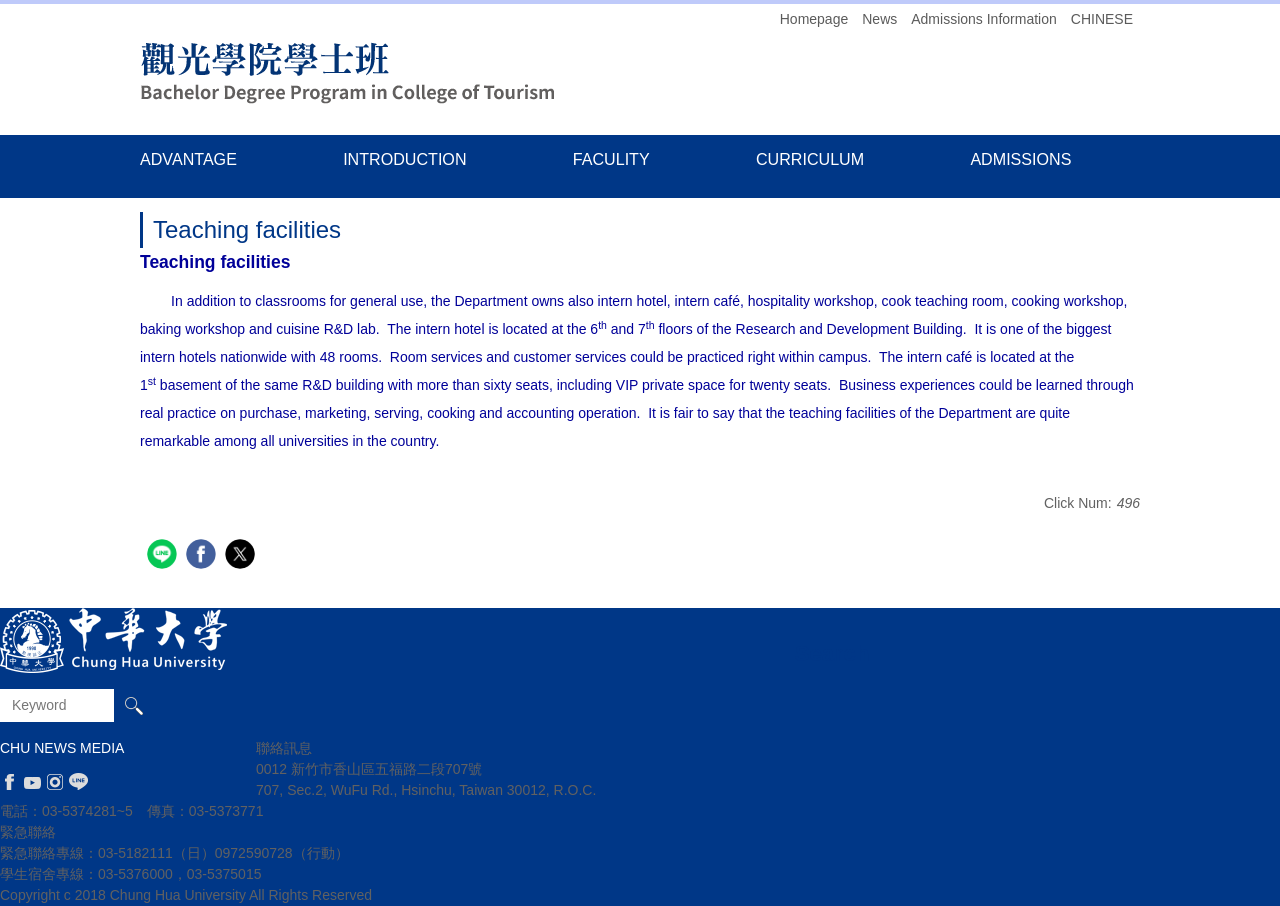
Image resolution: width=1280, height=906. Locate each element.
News (879, 19)
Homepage (814, 19)
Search (133, 705)
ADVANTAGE (188, 159)
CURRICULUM (810, 159)
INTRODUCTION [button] (404, 159)
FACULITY (611, 159)
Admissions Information (984, 19)
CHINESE (1102, 19)
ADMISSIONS (1020, 159)
